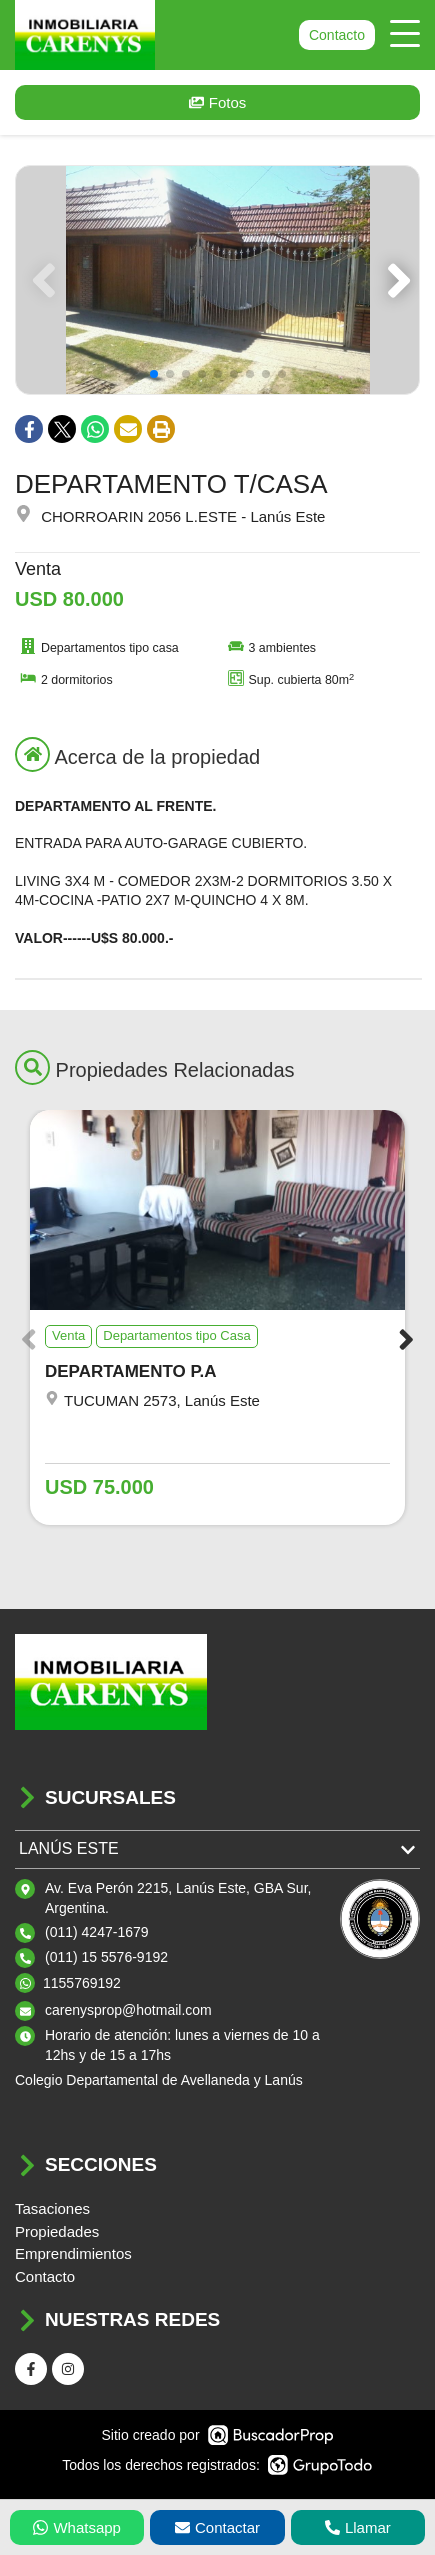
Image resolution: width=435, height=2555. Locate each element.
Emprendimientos (73, 2253)
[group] (217, 280)
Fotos (218, 102)
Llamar (358, 2527)
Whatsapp (77, 2527)
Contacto (337, 35)
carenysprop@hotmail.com (128, 2010)
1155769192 (82, 1983)
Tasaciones (52, 2208)
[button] (395, 280)
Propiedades (57, 2231)
